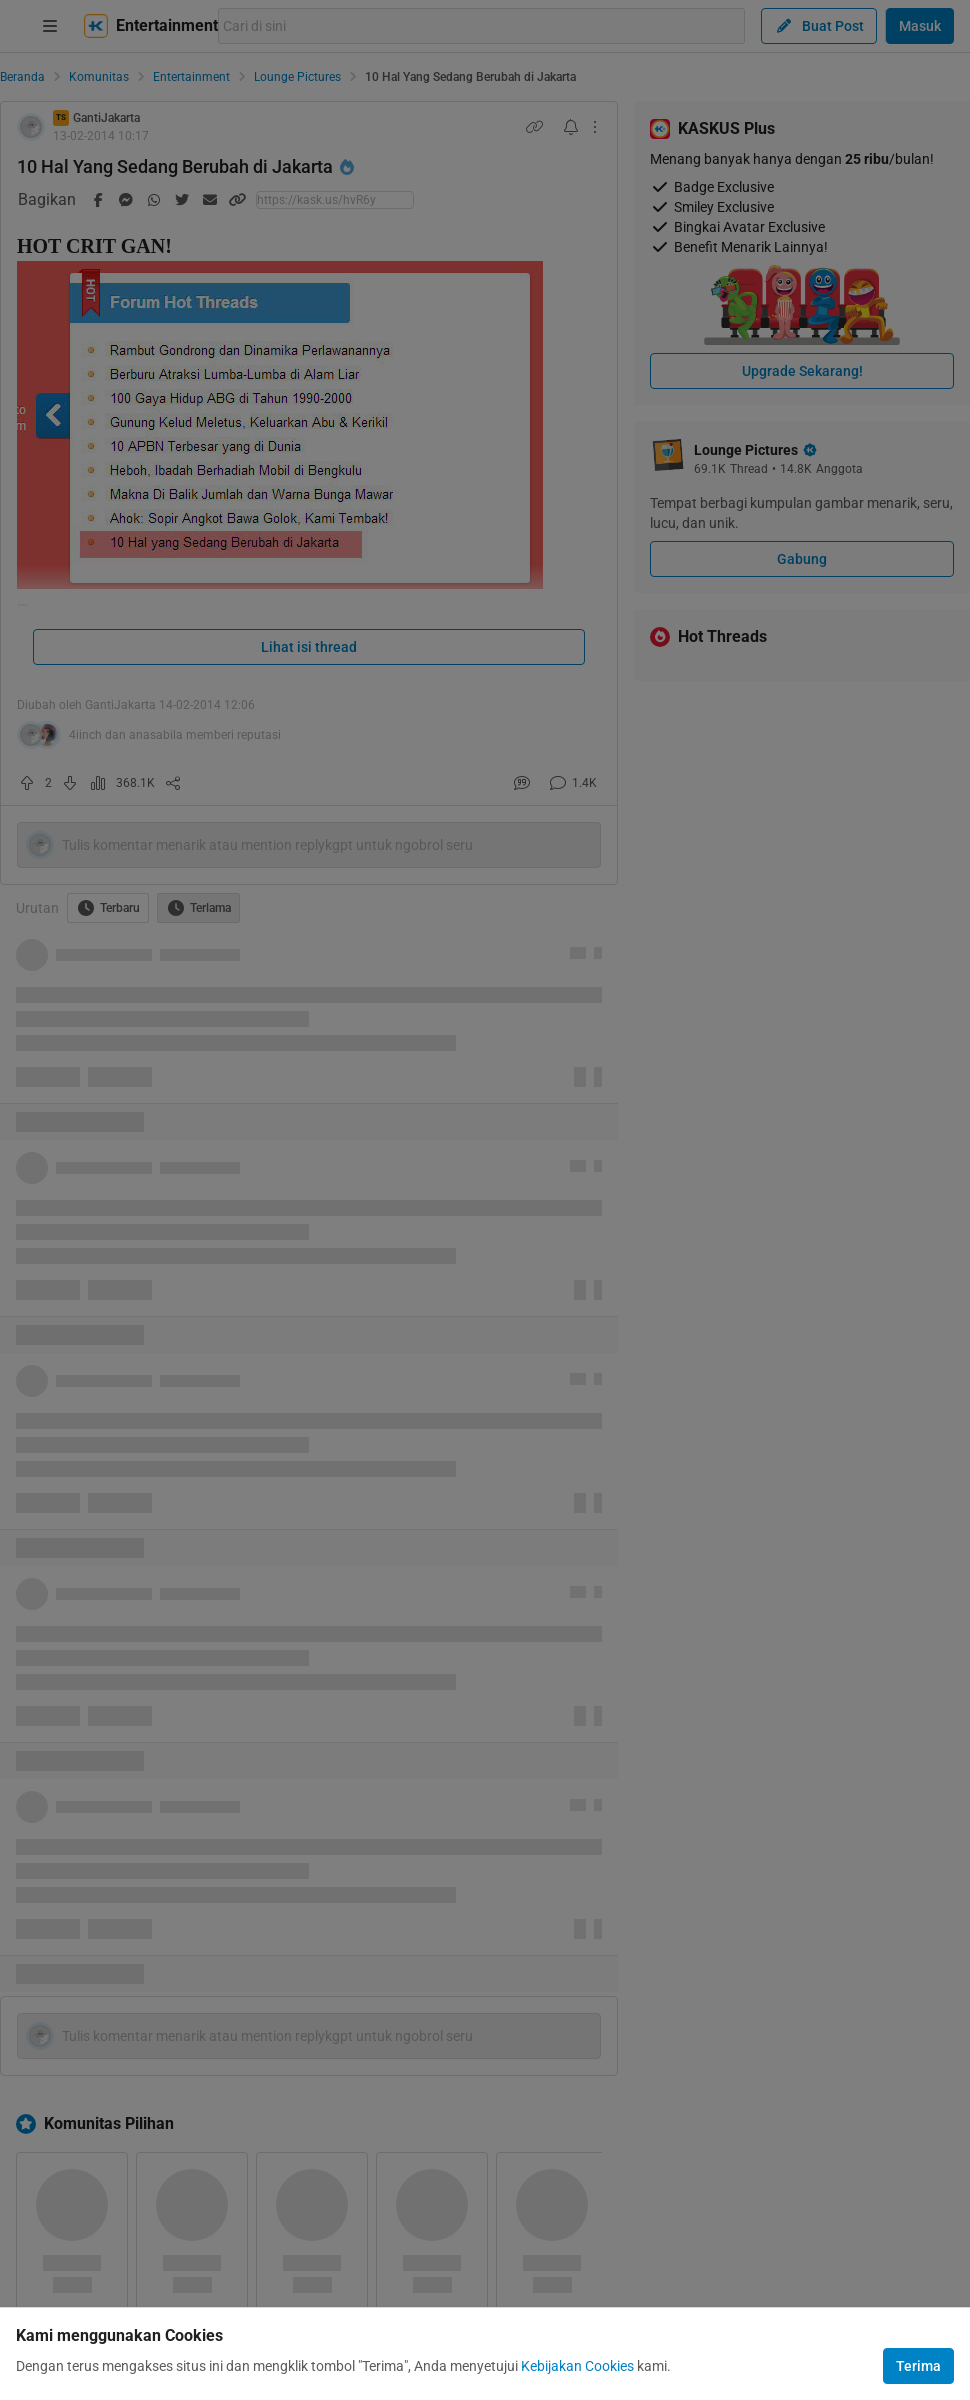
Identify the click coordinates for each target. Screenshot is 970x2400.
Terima (918, 2366)
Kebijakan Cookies (577, 2366)
